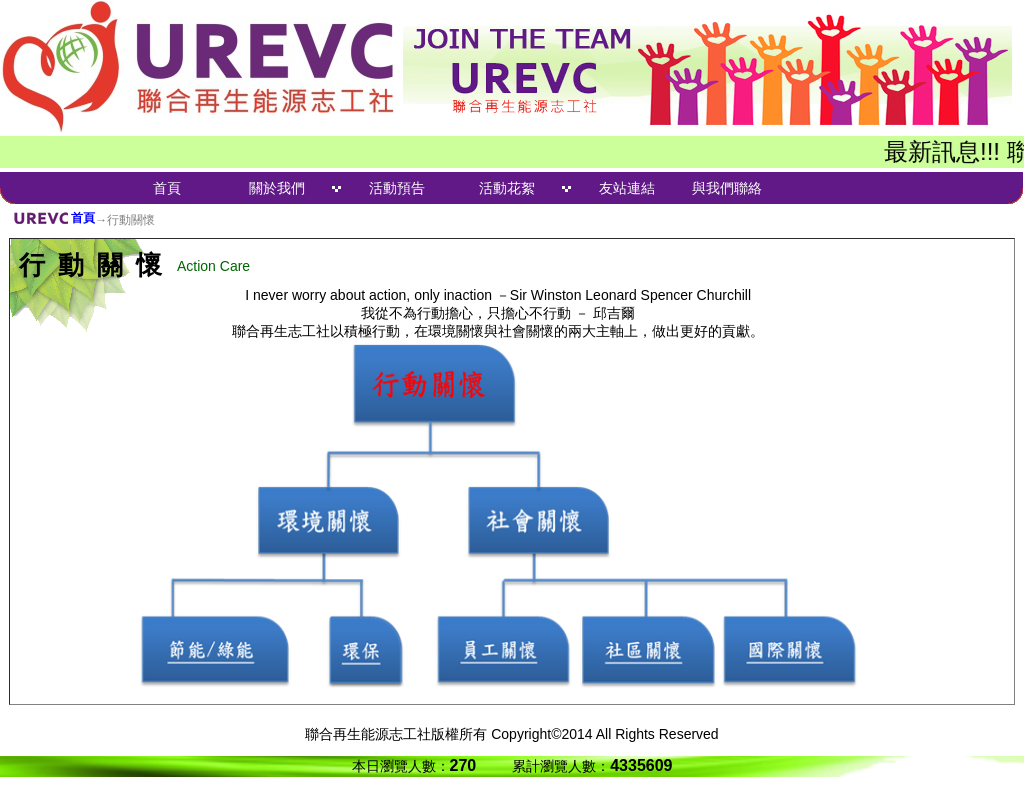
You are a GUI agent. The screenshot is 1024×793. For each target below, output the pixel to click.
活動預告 (397, 188)
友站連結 (627, 188)
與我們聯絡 (727, 188)
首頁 (167, 188)
